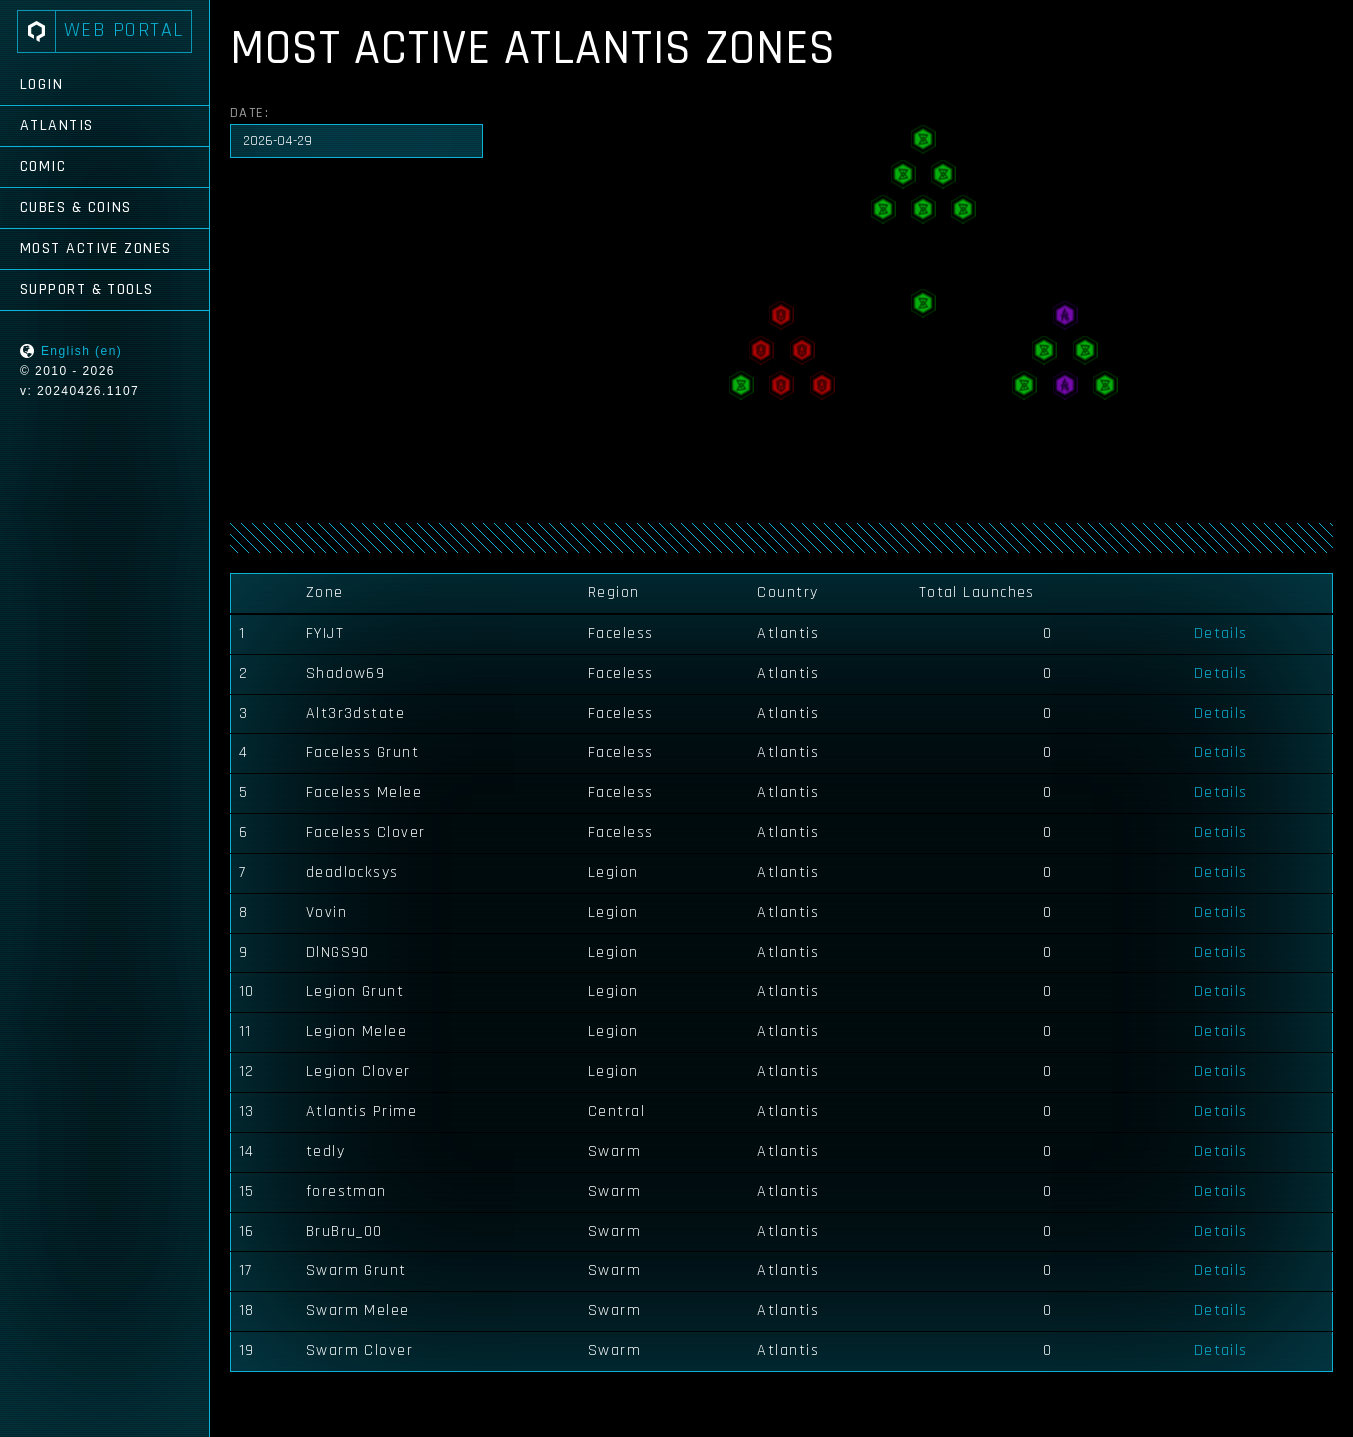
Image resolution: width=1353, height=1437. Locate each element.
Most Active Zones (95, 248)
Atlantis (57, 125)
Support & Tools (87, 289)
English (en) (81, 351)
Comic (43, 166)
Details (1221, 633)
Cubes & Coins (76, 207)
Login (41, 84)
